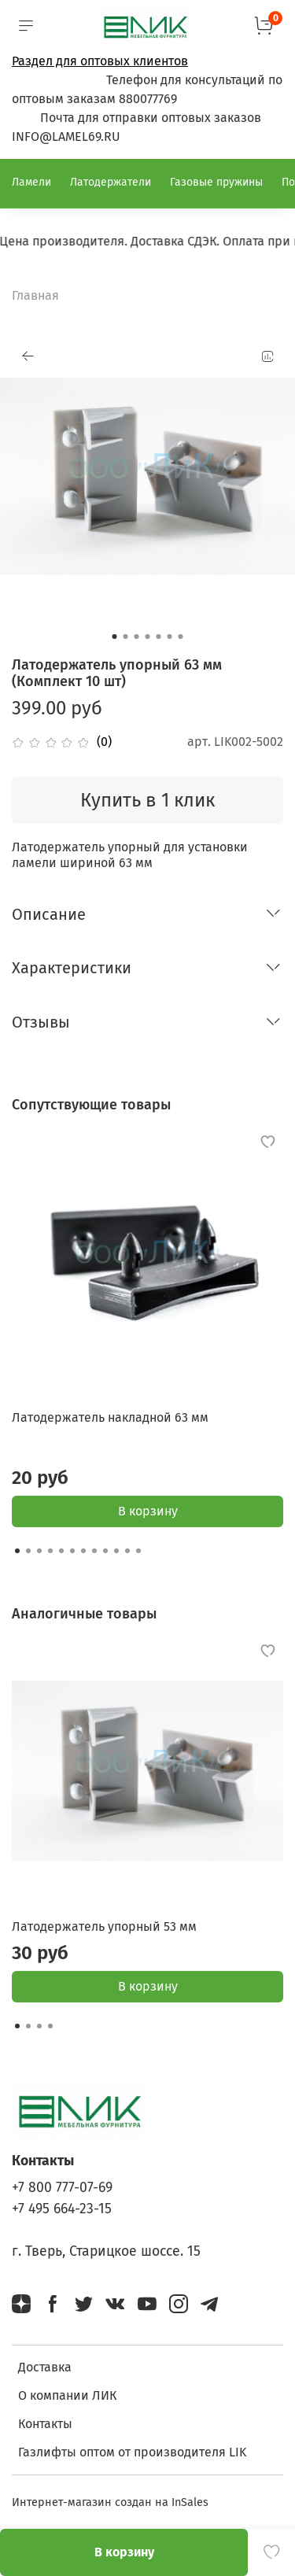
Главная (35, 295)
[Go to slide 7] (181, 636)
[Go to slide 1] (114, 636)
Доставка (45, 2367)
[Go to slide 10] (116, 1550)
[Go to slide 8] (94, 1550)
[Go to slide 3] (137, 636)
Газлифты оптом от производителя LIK (132, 2452)
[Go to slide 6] (170, 636)
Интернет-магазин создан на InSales (110, 2502)
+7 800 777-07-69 (62, 2187)
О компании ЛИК (67, 2395)
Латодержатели (110, 182)
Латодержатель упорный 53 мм (104, 1926)
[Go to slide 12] (138, 1550)
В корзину (148, 1511)
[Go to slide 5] (159, 636)
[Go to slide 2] (126, 636)
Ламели (31, 182)
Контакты (45, 2423)
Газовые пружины (216, 182)
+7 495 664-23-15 (62, 2209)
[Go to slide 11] (127, 1550)
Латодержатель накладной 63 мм (110, 1417)
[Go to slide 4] (148, 636)
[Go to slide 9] (105, 1550)
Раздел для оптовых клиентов (100, 61)
